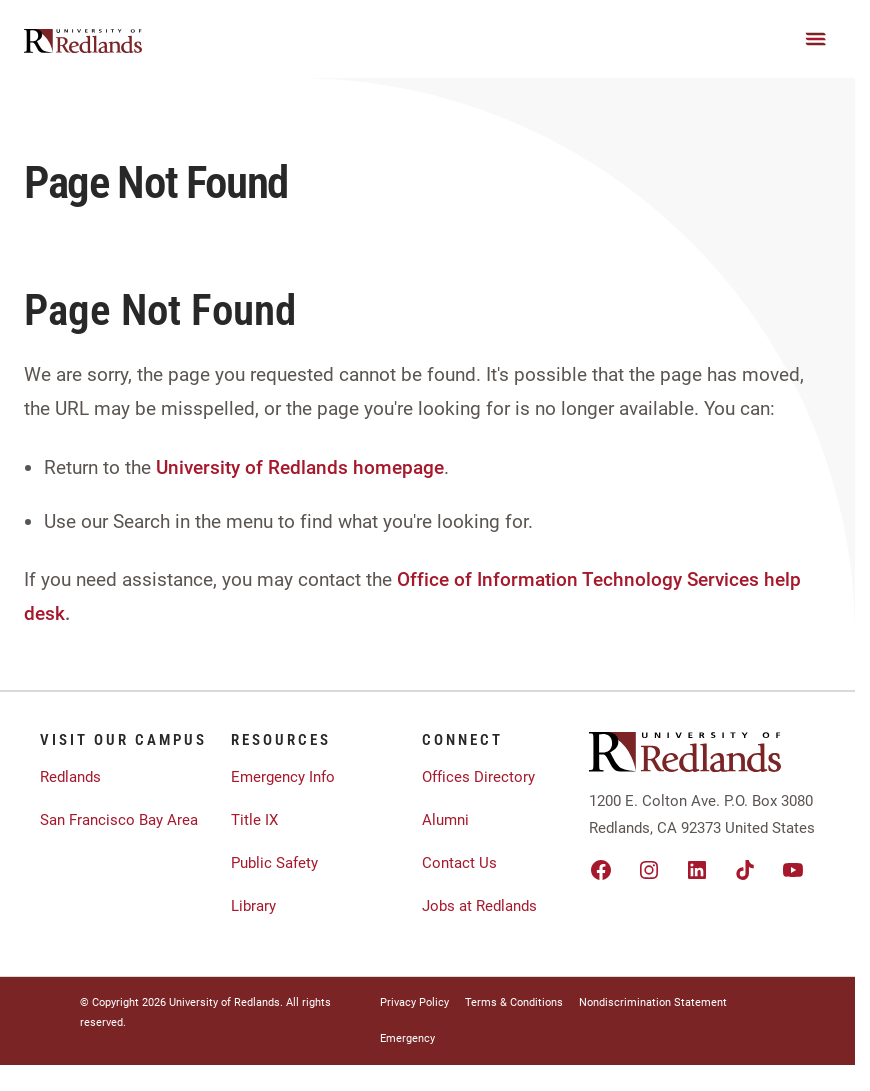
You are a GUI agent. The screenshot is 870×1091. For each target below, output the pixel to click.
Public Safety (274, 863)
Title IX (254, 820)
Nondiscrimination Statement (653, 1002)
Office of (434, 579)
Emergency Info (283, 777)
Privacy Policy (414, 1002)
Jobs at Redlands (479, 906)
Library (253, 906)
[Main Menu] (816, 39)
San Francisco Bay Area (119, 820)
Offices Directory (478, 777)
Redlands (70, 777)
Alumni (445, 820)
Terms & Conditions (514, 1002)
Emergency (407, 1038)
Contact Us (459, 863)
